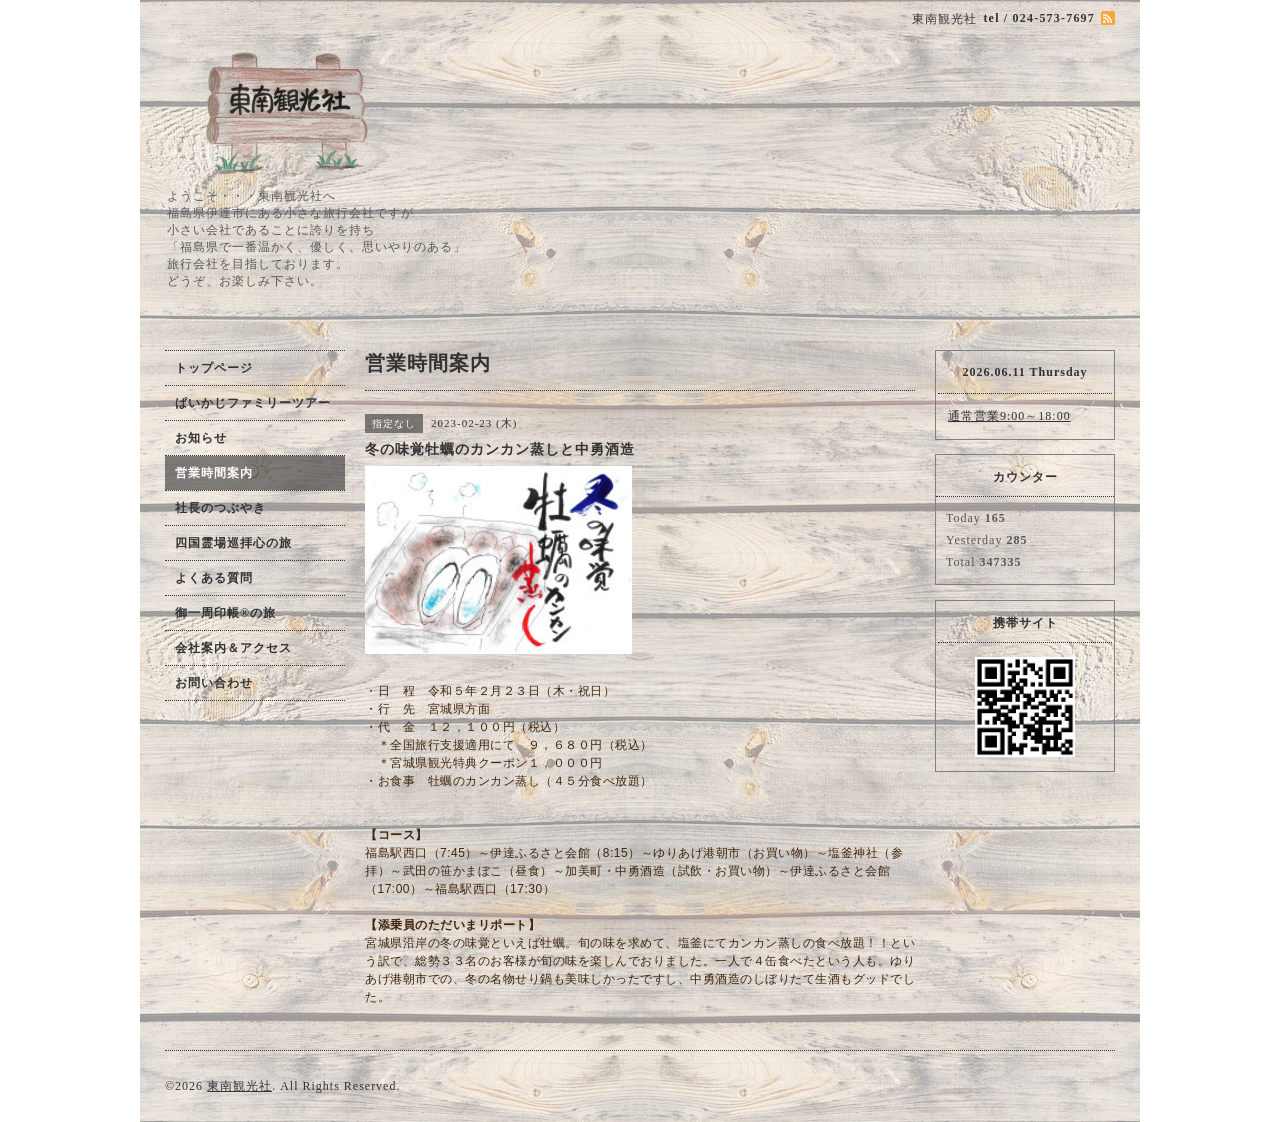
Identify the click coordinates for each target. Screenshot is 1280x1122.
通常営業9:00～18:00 (1009, 416)
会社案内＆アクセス (233, 648)
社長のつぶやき (220, 508)
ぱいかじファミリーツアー (253, 403)
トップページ (214, 368)
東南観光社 (239, 1086)
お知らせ (201, 438)
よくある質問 (214, 578)
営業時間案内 (214, 473)
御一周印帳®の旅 (225, 613)
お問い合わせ (214, 683)
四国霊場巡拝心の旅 (233, 543)
